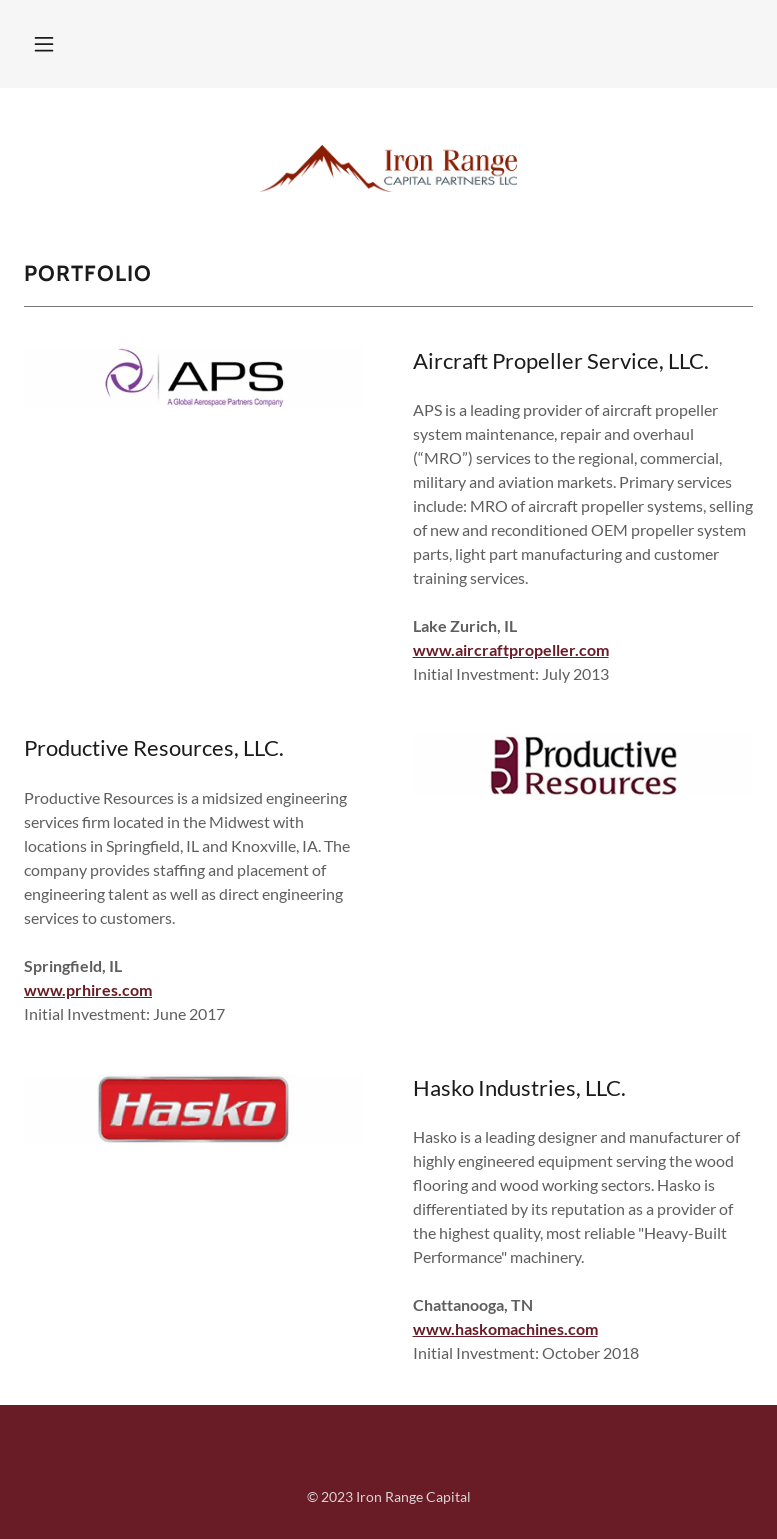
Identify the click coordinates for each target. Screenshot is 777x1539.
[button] (55, 44)
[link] (388, 152)
